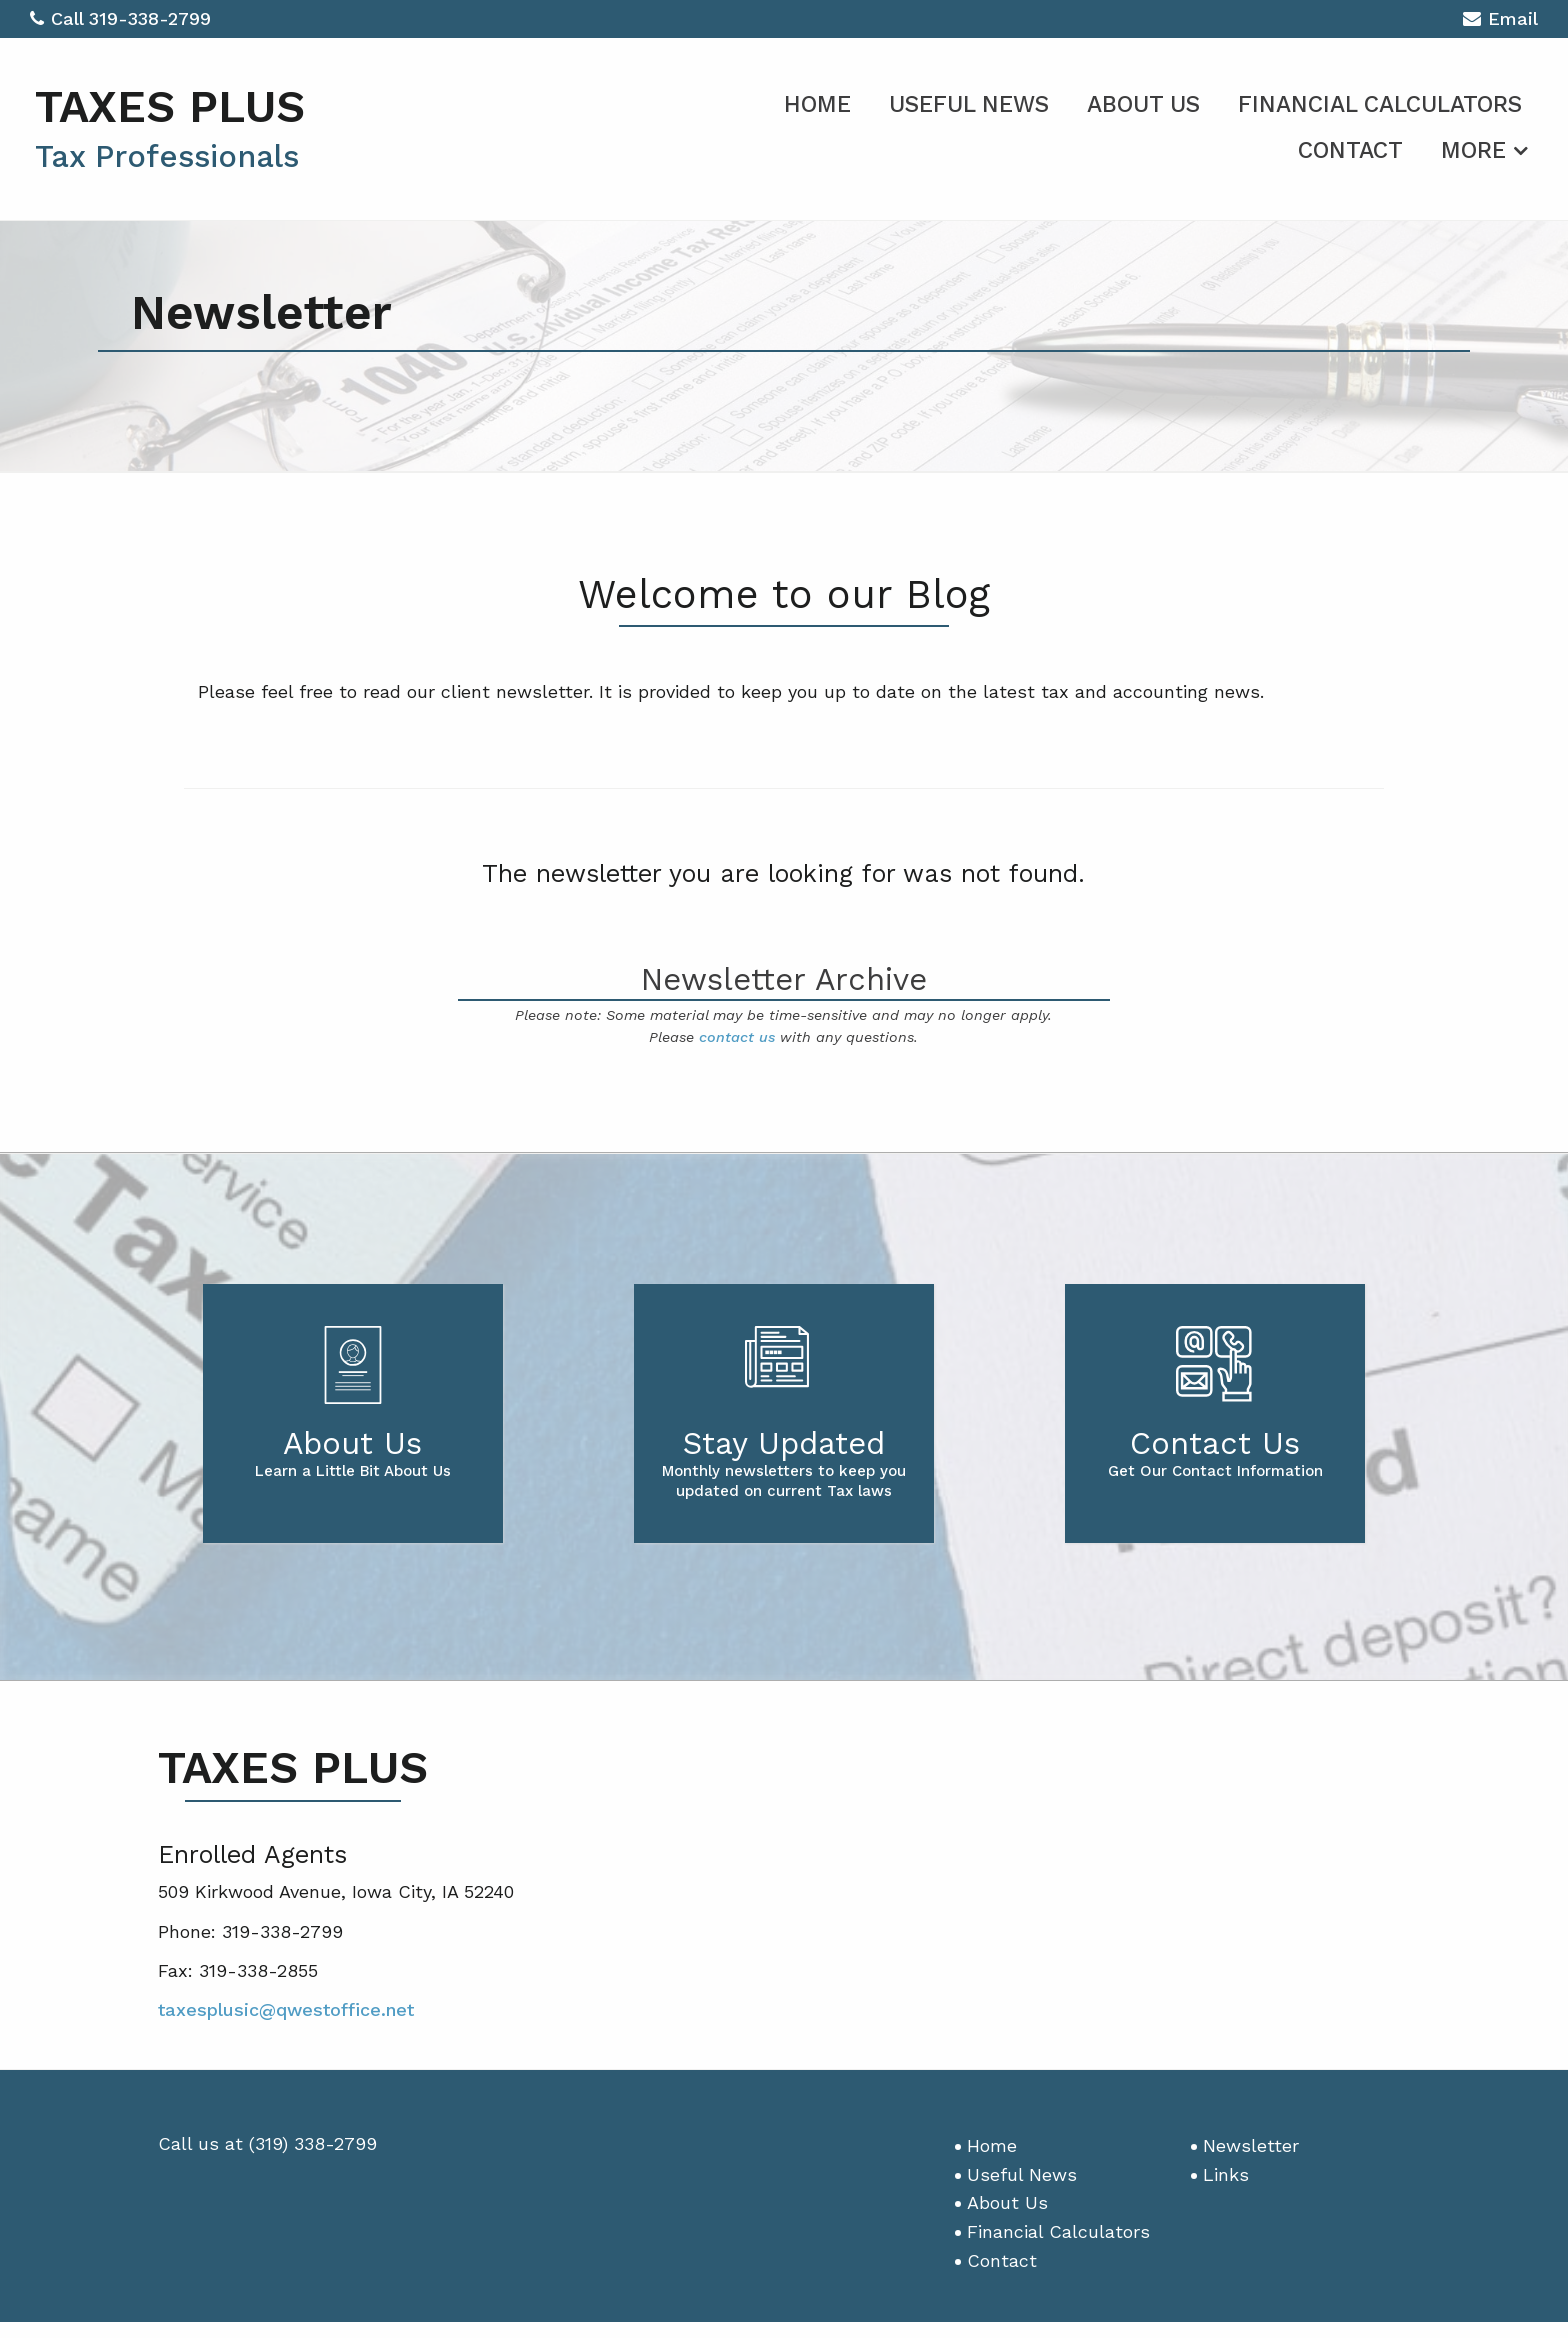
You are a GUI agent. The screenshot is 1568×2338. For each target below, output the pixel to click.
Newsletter (1251, 2145)
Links (1226, 2174)
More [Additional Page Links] (1473, 150)
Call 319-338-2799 (120, 18)
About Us (1143, 104)
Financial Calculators (1380, 104)
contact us (737, 1037)
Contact (1350, 150)
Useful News (969, 104)
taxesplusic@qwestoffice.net (286, 2009)
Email (1500, 21)
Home (817, 104)
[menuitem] (817, 101)
